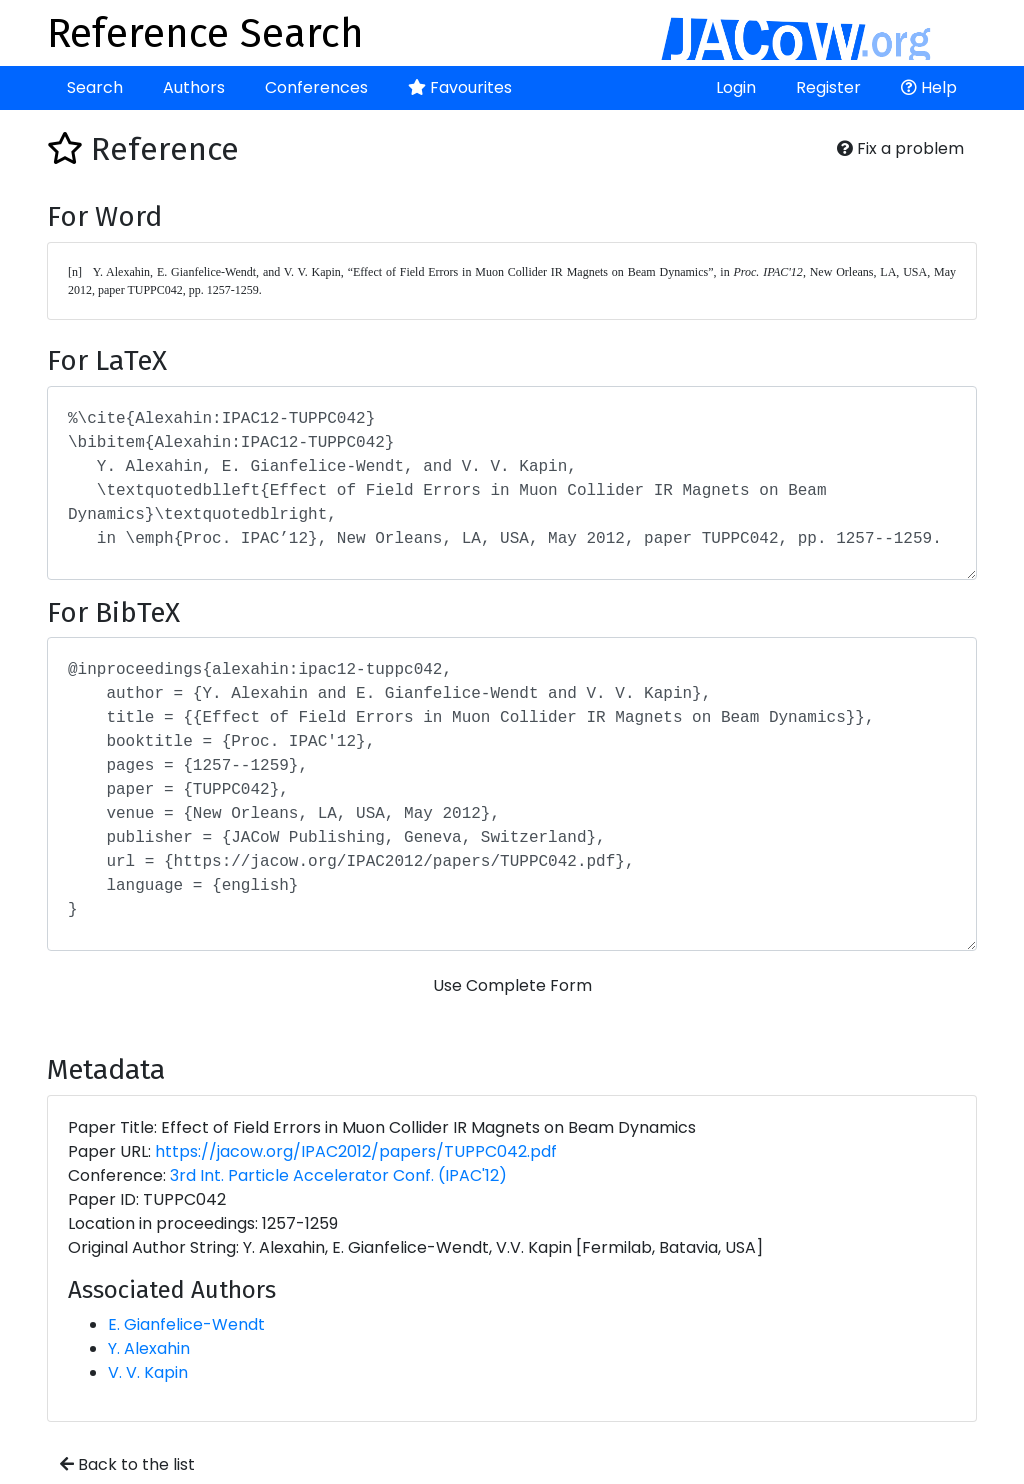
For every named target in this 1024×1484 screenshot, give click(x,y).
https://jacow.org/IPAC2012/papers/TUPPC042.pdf (356, 1151)
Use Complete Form (512, 985)
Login (736, 87)
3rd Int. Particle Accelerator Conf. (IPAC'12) (338, 1175)
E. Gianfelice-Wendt (186, 1324)
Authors (194, 87)
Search (95, 87)
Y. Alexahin (149, 1348)
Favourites (460, 87)
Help (929, 87)
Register (828, 87)
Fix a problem (900, 148)
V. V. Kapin (148, 1372)
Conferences (316, 87)
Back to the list (127, 1464)
